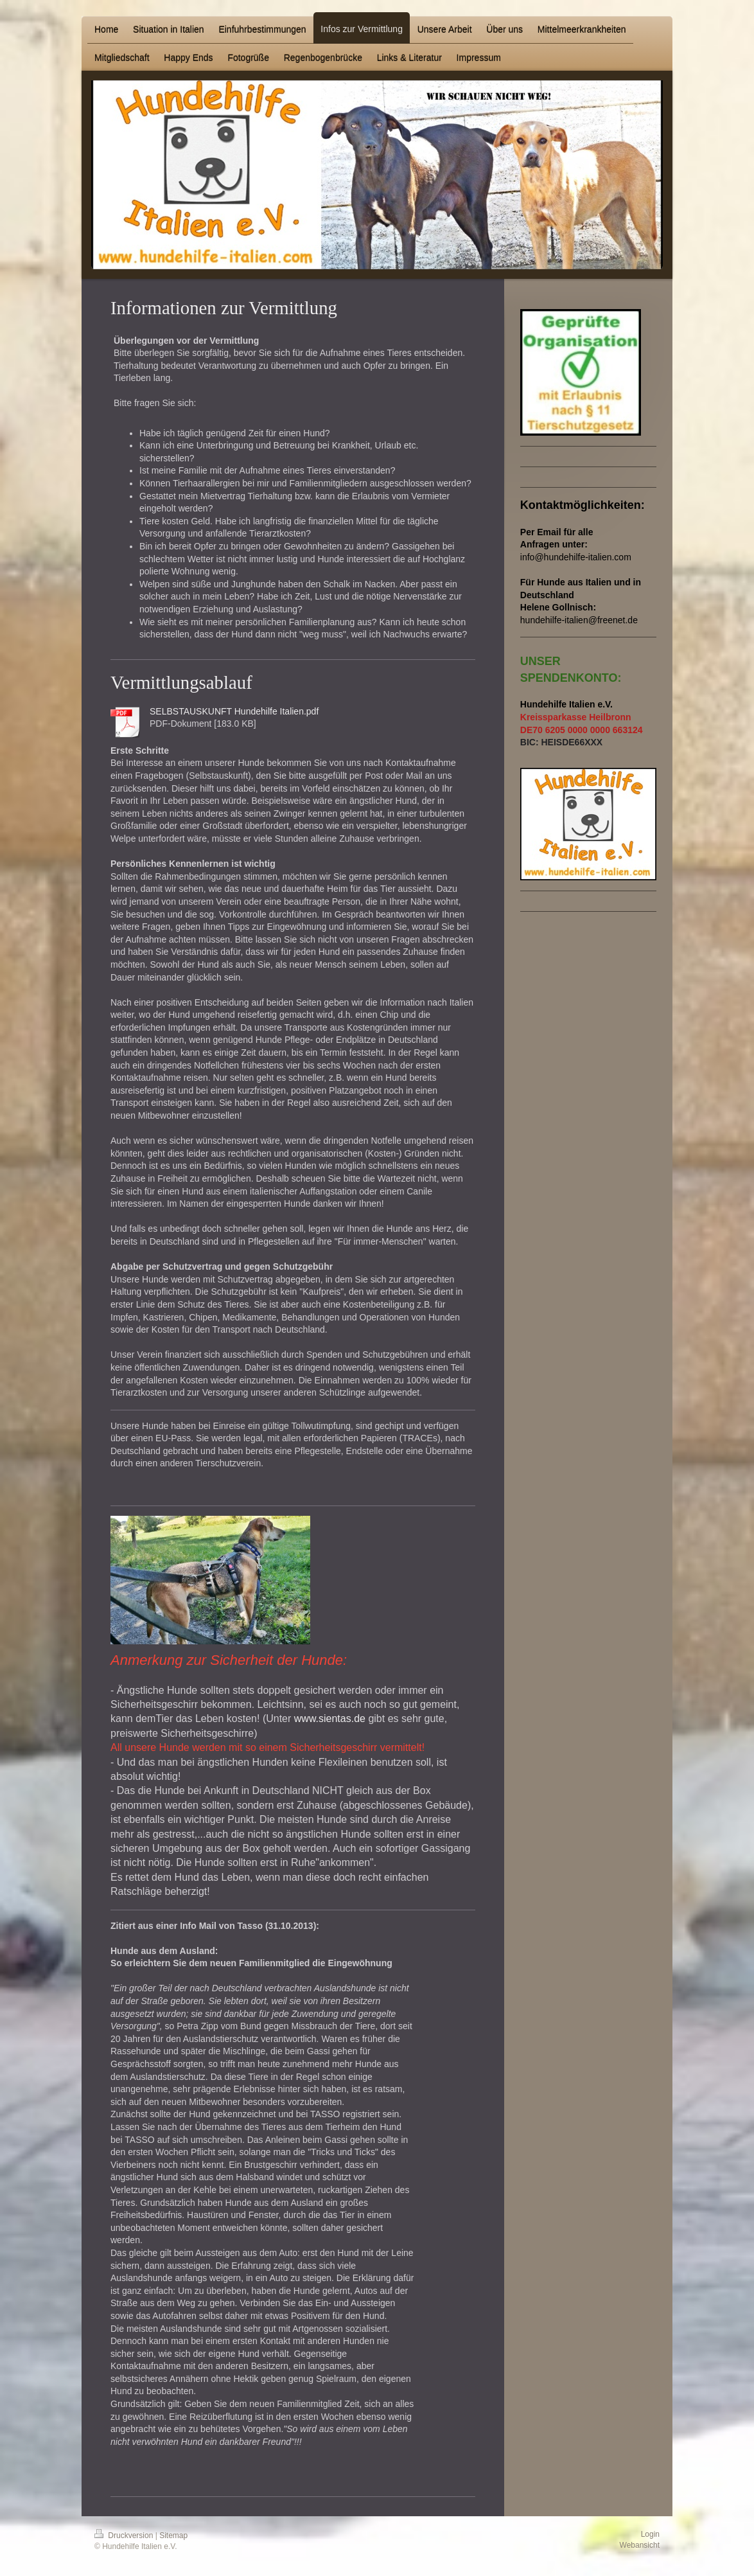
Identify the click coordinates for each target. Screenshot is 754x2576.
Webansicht (640, 2545)
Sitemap (173, 2535)
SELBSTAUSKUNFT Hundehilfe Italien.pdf (234, 711)
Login (650, 2534)
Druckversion (124, 2535)
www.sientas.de (329, 1718)
